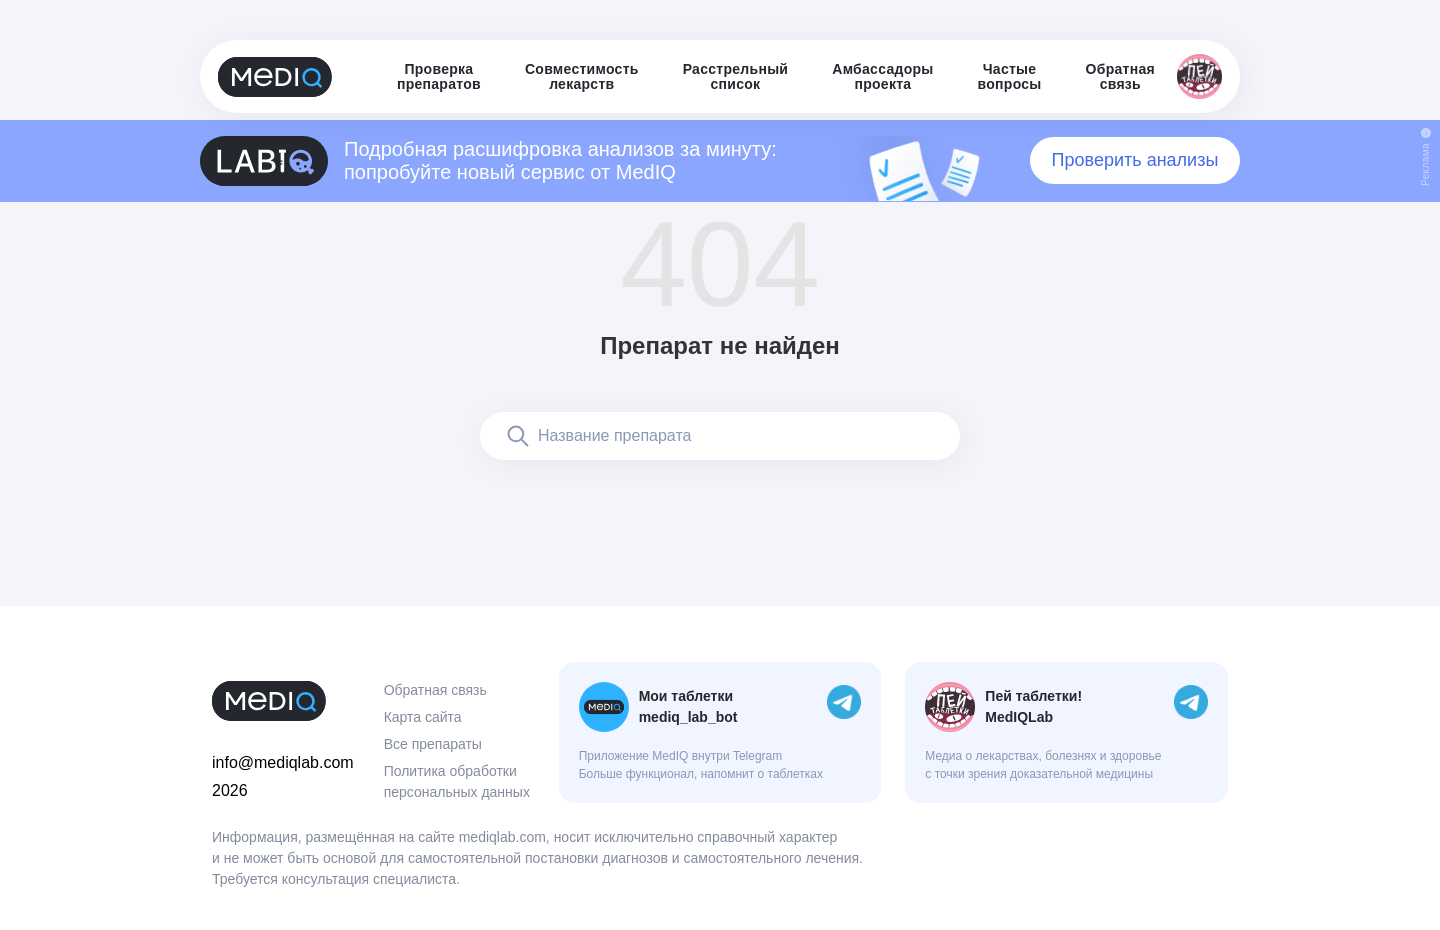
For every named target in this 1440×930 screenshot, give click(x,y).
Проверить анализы (1135, 160)
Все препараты (433, 744)
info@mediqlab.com (283, 762)
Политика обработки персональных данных (457, 781)
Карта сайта (423, 717)
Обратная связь (435, 690)
